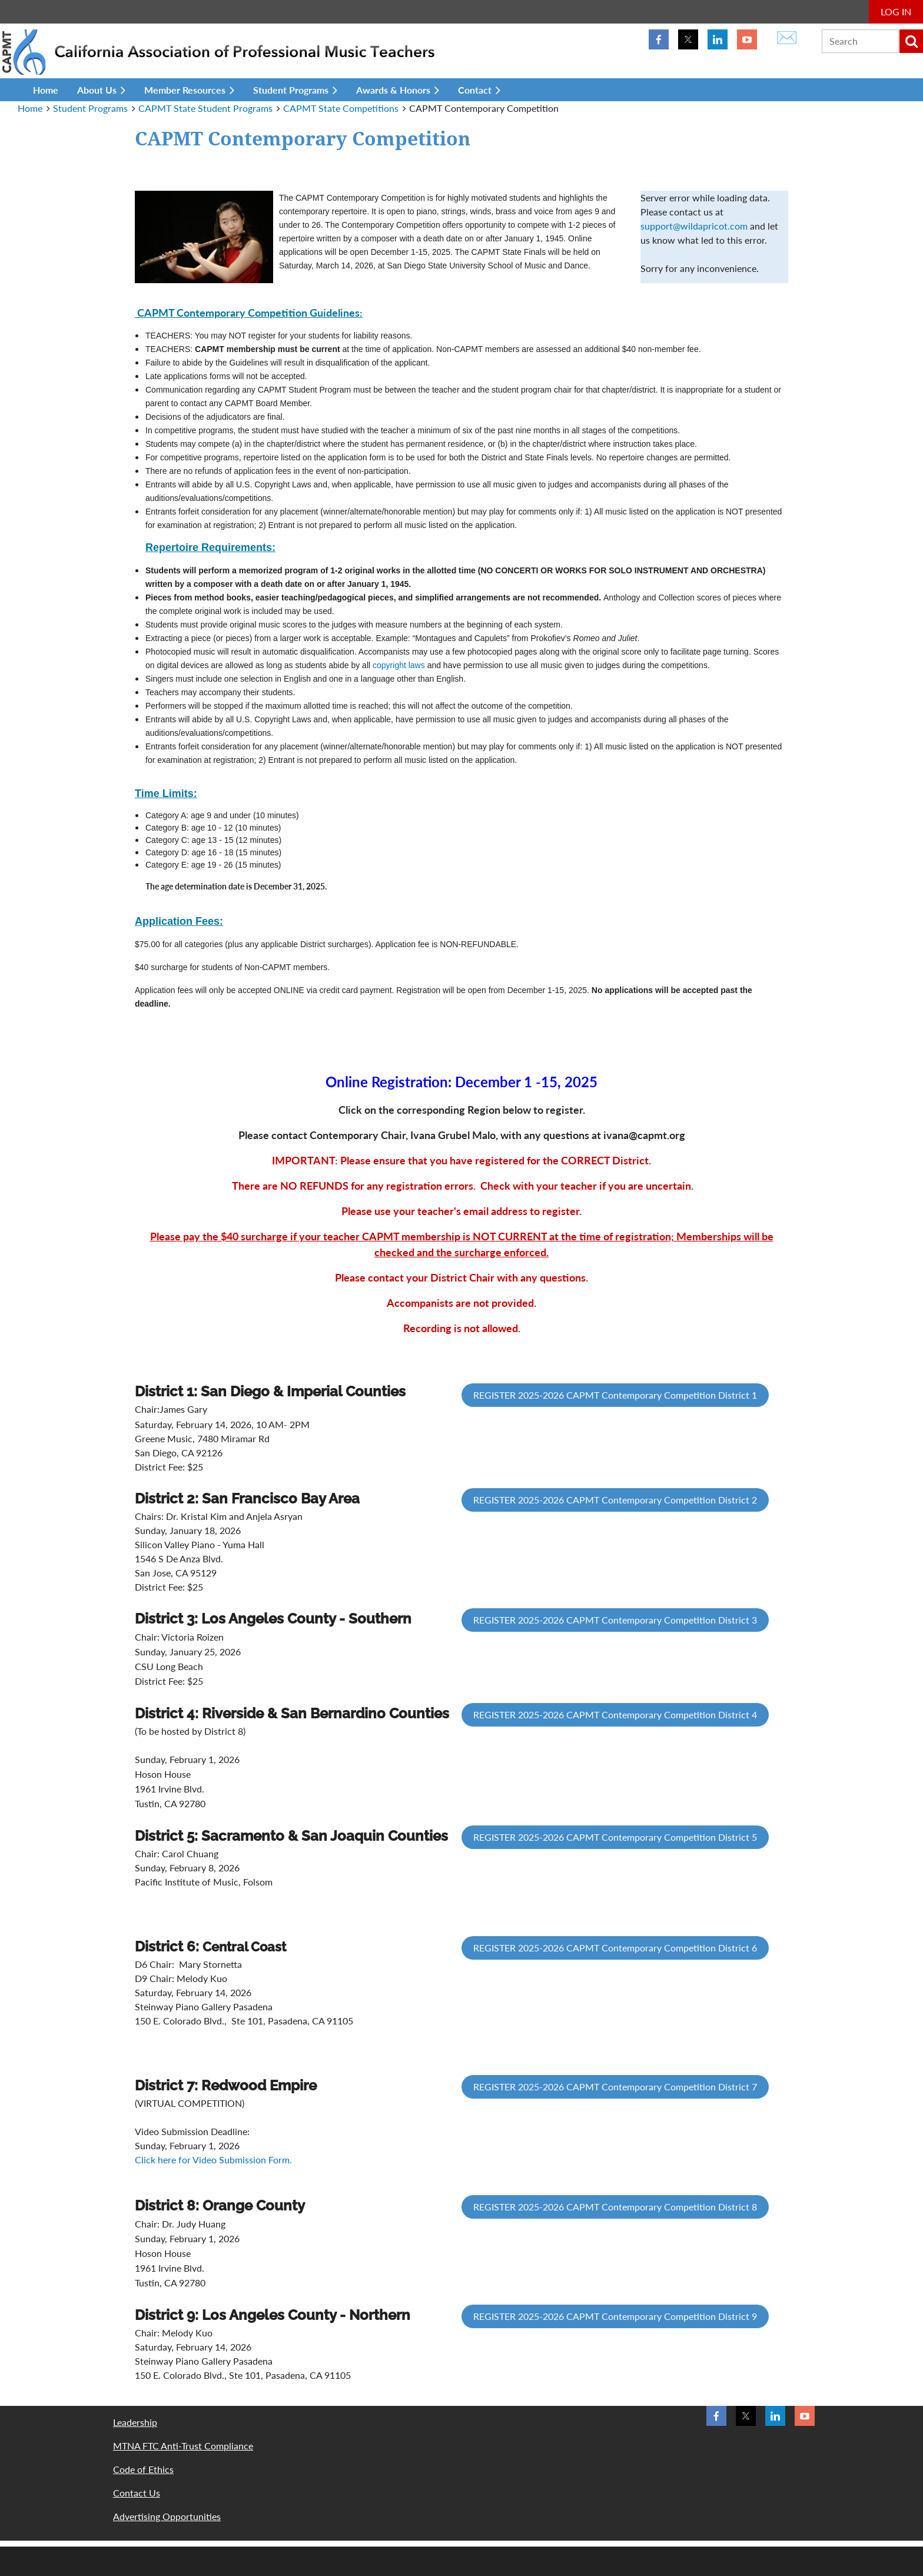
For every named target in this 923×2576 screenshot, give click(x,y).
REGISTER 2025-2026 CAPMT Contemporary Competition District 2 (615, 1499)
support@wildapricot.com (694, 225)
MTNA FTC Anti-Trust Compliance (183, 2445)
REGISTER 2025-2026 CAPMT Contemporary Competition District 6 (615, 1947)
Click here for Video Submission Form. (213, 2159)
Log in (896, 11)
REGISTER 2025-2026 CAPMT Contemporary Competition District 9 (615, 2316)
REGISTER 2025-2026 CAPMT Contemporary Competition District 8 (615, 2206)
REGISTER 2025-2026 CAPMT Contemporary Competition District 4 (615, 1714)
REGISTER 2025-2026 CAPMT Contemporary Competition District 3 (615, 1619)
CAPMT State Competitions (341, 108)
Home (30, 108)
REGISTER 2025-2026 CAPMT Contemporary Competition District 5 (615, 1837)
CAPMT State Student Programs (205, 108)
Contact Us (136, 2492)
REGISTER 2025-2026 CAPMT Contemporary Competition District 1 (615, 1394)
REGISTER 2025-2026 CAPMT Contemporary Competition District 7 (615, 2086)
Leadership (135, 2422)
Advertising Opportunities (167, 2516)
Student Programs (90, 108)
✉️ (787, 36)
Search (911, 41)
